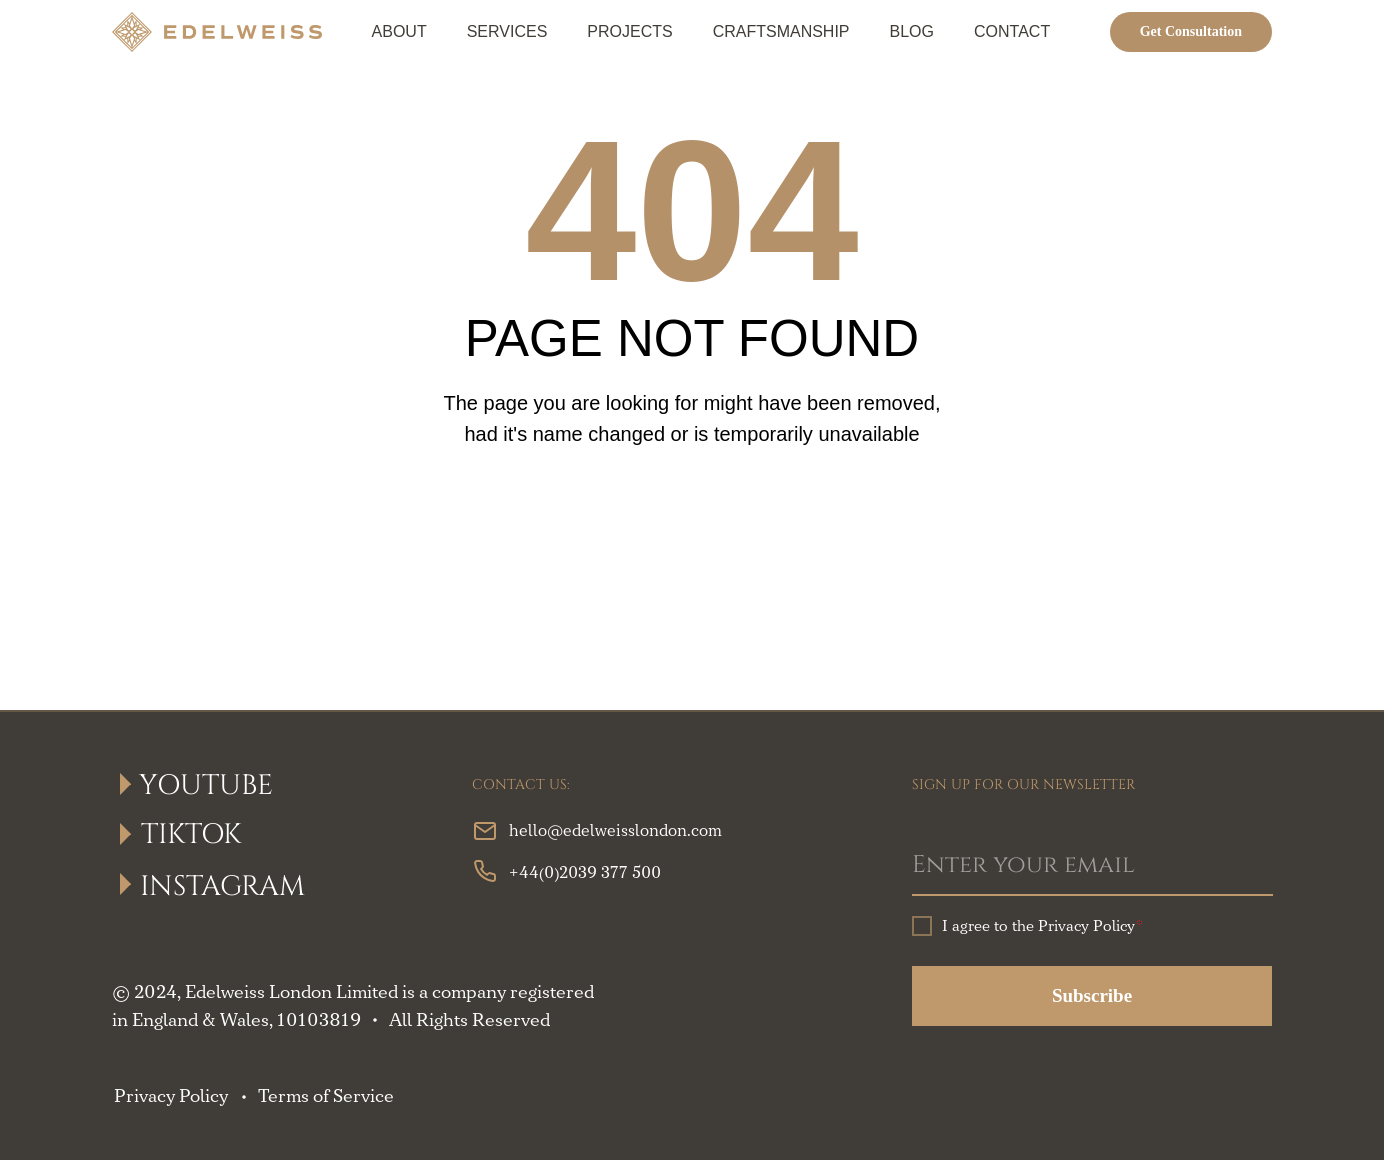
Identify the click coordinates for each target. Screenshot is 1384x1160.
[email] (1092, 866)
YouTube (206, 785)
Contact (1012, 31)
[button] (1191, 32)
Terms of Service (326, 1097)
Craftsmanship (781, 31)
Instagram (222, 886)
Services (507, 31)
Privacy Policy (171, 1097)
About (399, 31)
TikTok (191, 834)
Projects (629, 31)
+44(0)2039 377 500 (585, 873)
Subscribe (1092, 995)
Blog (912, 31)
